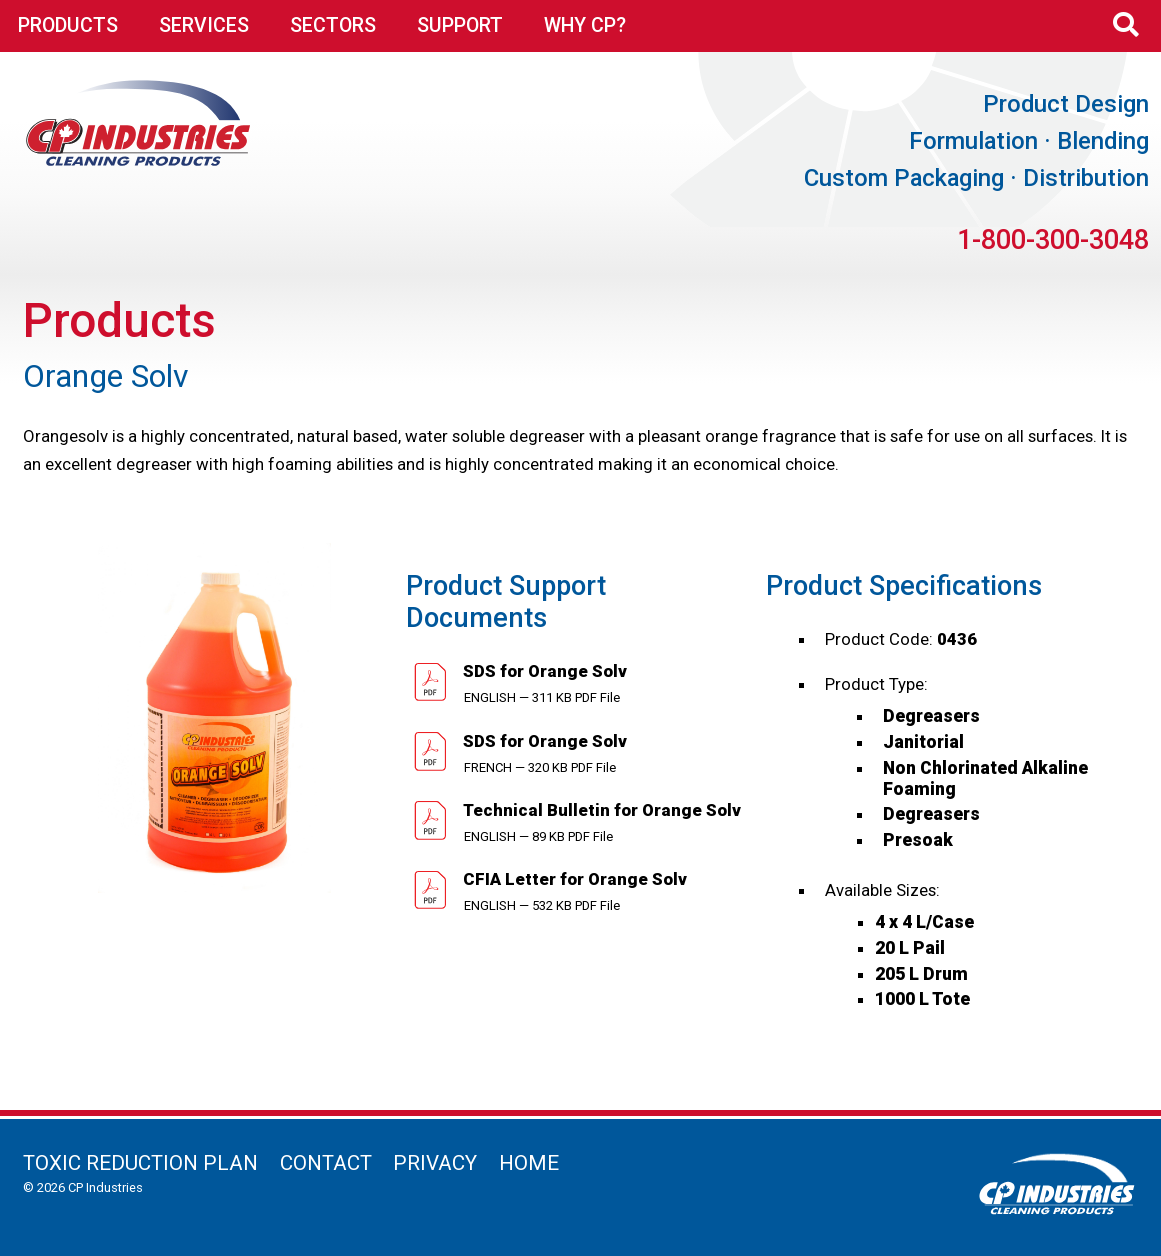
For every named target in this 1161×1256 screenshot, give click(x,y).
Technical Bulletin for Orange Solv (600, 810)
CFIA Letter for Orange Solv (573, 879)
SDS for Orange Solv (543, 671)
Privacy (435, 1163)
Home (529, 1163)
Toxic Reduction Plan (140, 1163)
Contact (326, 1163)
